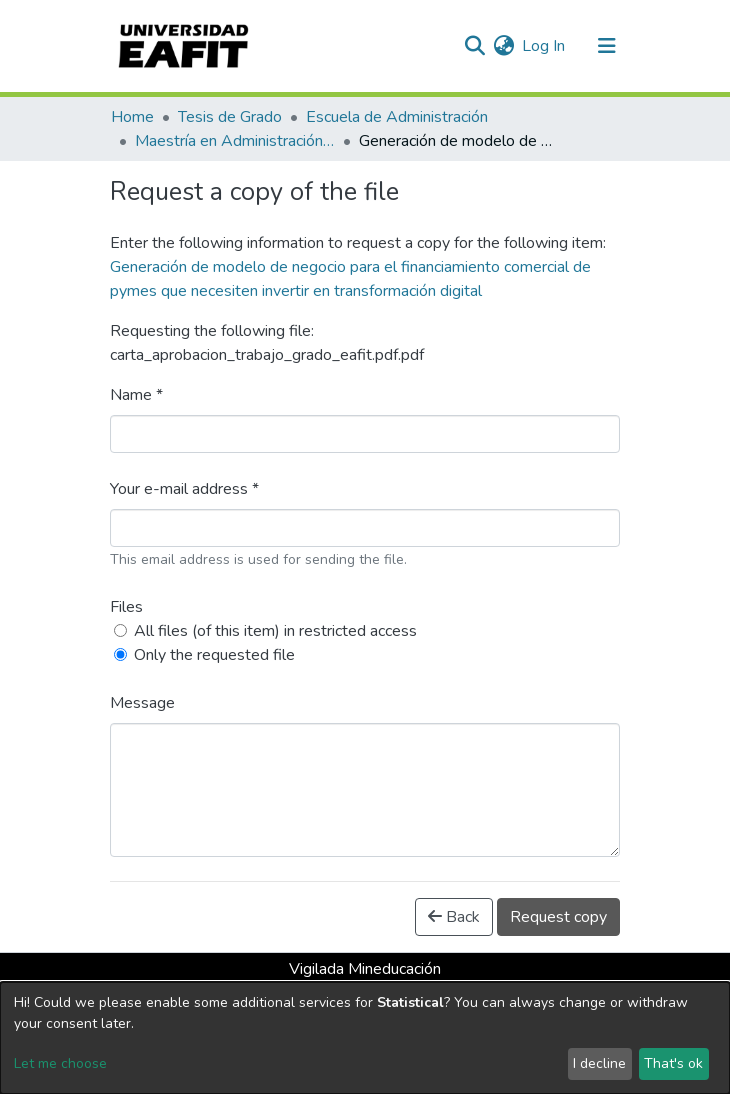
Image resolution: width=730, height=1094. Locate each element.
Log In (544, 46)
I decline (599, 1063)
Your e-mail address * (184, 489)
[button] (503, 46)
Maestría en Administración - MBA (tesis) (235, 141)
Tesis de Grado (230, 117)
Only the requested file (214, 655)
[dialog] (365, 1038)
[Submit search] (474, 46)
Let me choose (60, 1063)
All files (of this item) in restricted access (275, 631)
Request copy (558, 917)
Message (142, 703)
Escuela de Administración (397, 117)
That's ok (673, 1063)
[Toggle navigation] (607, 46)
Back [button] (454, 917)
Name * (136, 395)
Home (132, 117)
